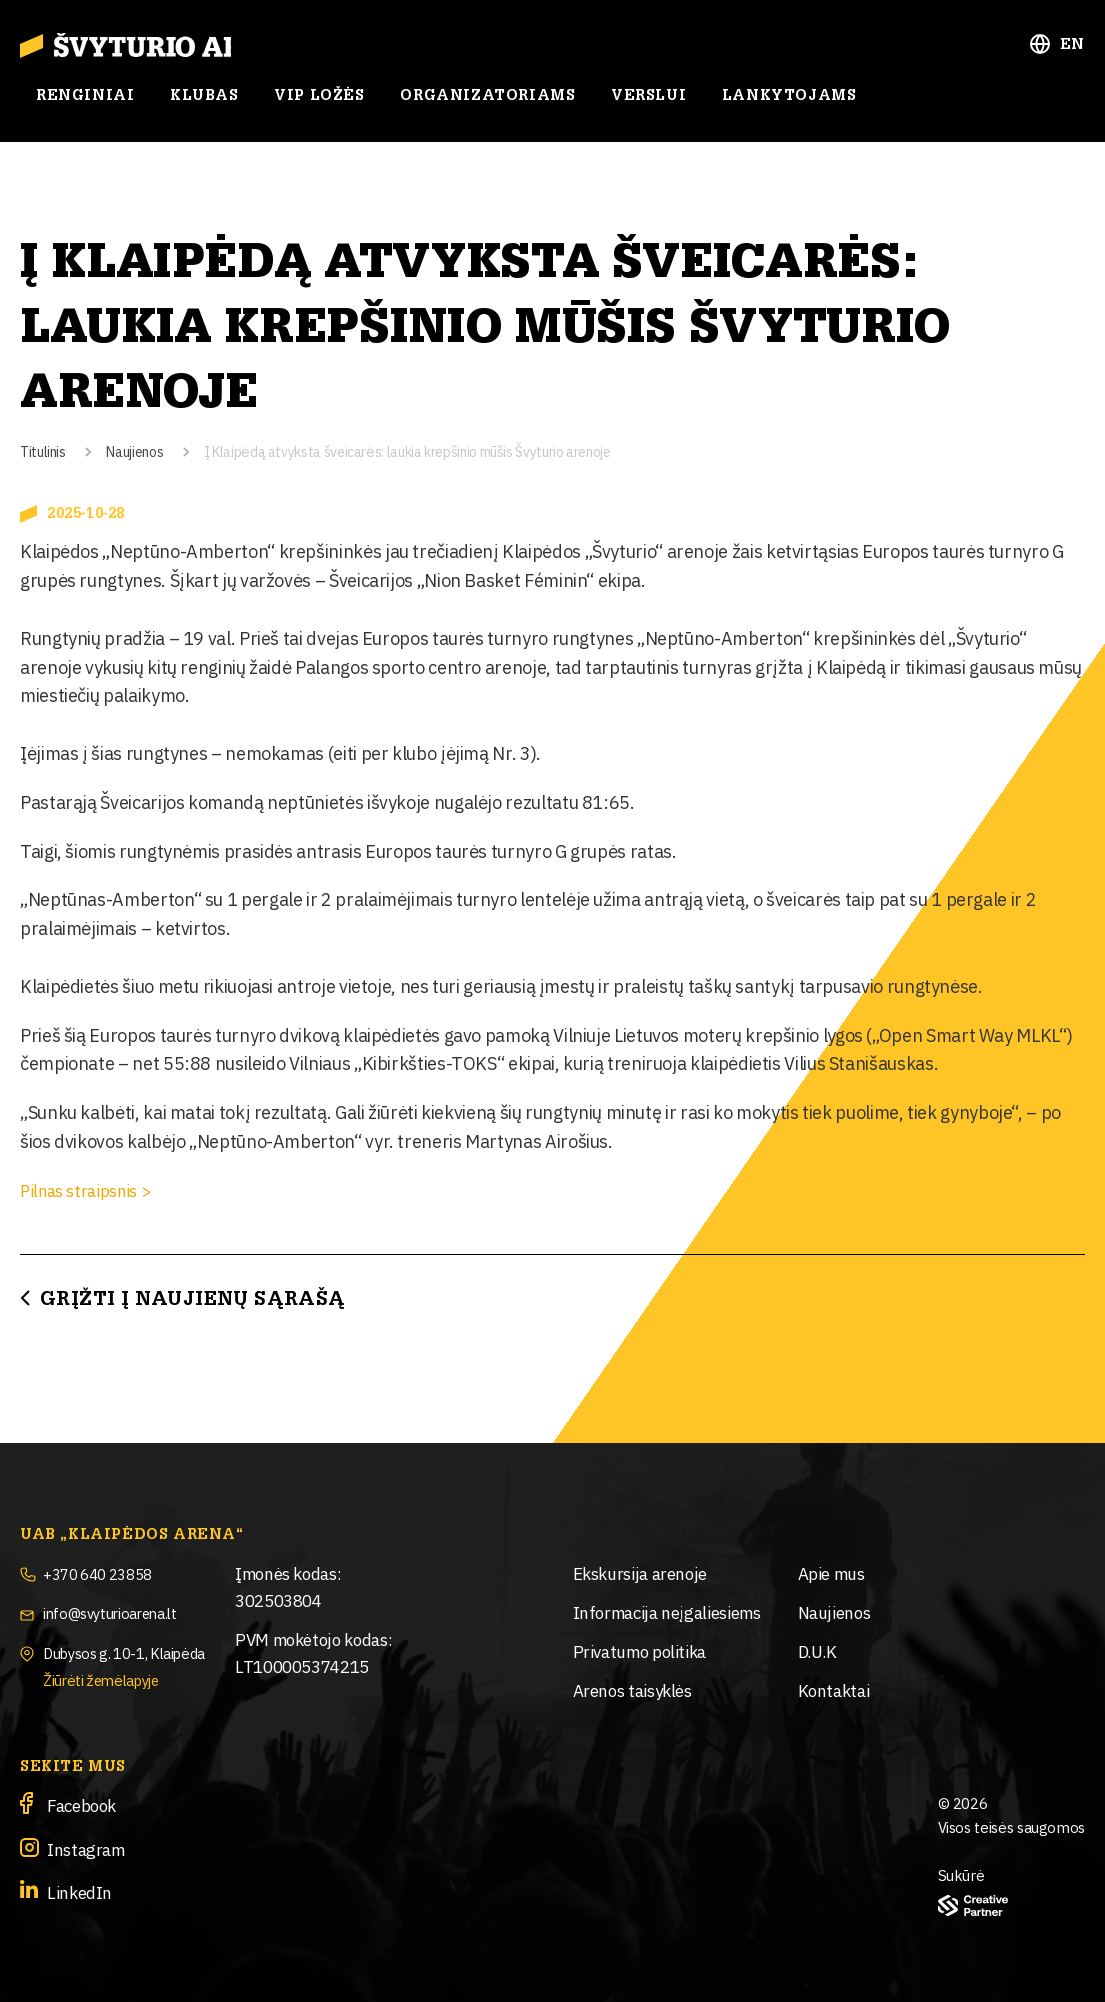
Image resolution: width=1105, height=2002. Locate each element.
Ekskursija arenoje (640, 1572)
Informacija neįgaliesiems (667, 1611)
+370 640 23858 (104, 1572)
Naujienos (134, 450)
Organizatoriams (487, 102)
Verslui (648, 102)
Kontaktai (834, 1689)
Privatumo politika (640, 1650)
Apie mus (831, 1572)
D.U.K (817, 1650)
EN (1072, 51)
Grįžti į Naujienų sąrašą (193, 1299)
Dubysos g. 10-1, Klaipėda (137, 1650)
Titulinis (43, 450)
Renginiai (85, 102)
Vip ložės (319, 102)
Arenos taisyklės (632, 1689)
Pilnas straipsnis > (92, 1189)
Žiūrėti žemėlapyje (111, 1677)
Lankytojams (789, 102)
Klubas (204, 102)
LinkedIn (79, 1891)
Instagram (86, 1847)
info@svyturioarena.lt (122, 1611)
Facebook (81, 1804)
